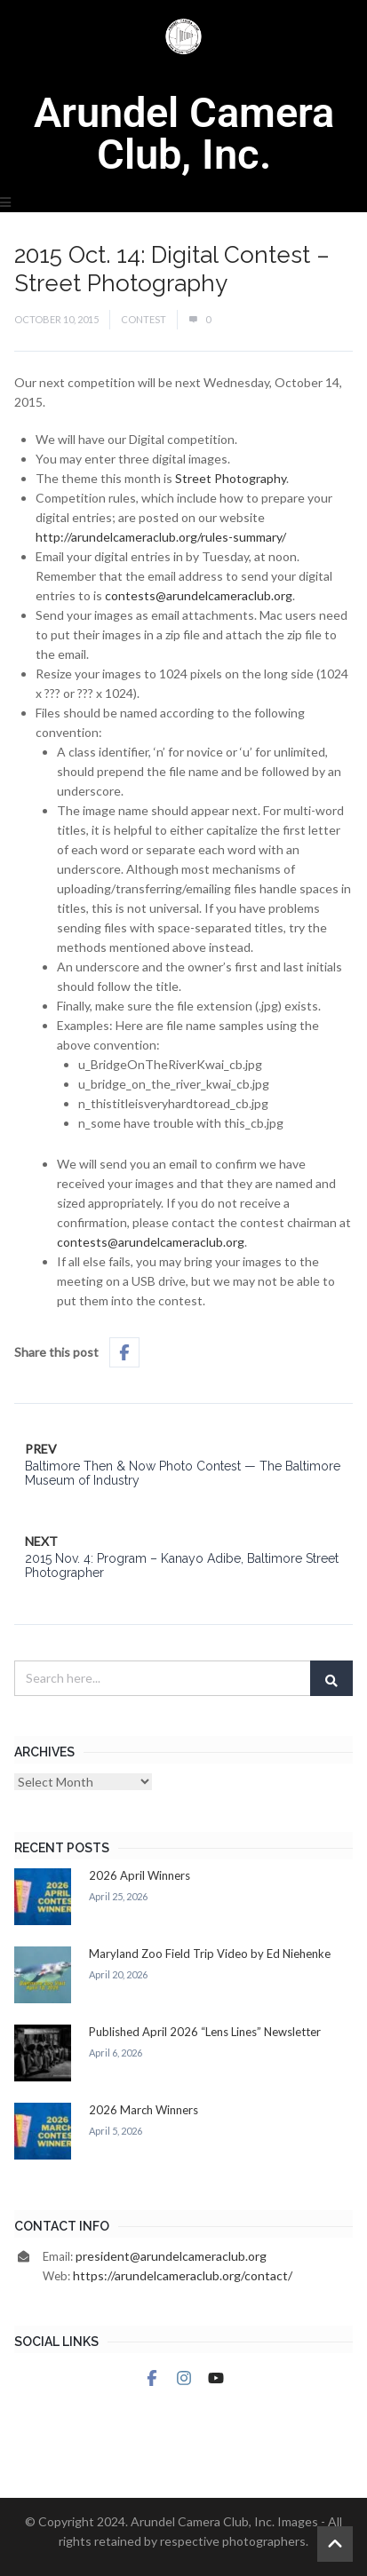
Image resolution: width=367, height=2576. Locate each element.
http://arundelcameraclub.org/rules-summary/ (161, 536)
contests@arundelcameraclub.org (198, 595)
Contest (143, 319)
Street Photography (230, 478)
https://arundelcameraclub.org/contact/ (182, 2275)
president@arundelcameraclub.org (171, 2255)
